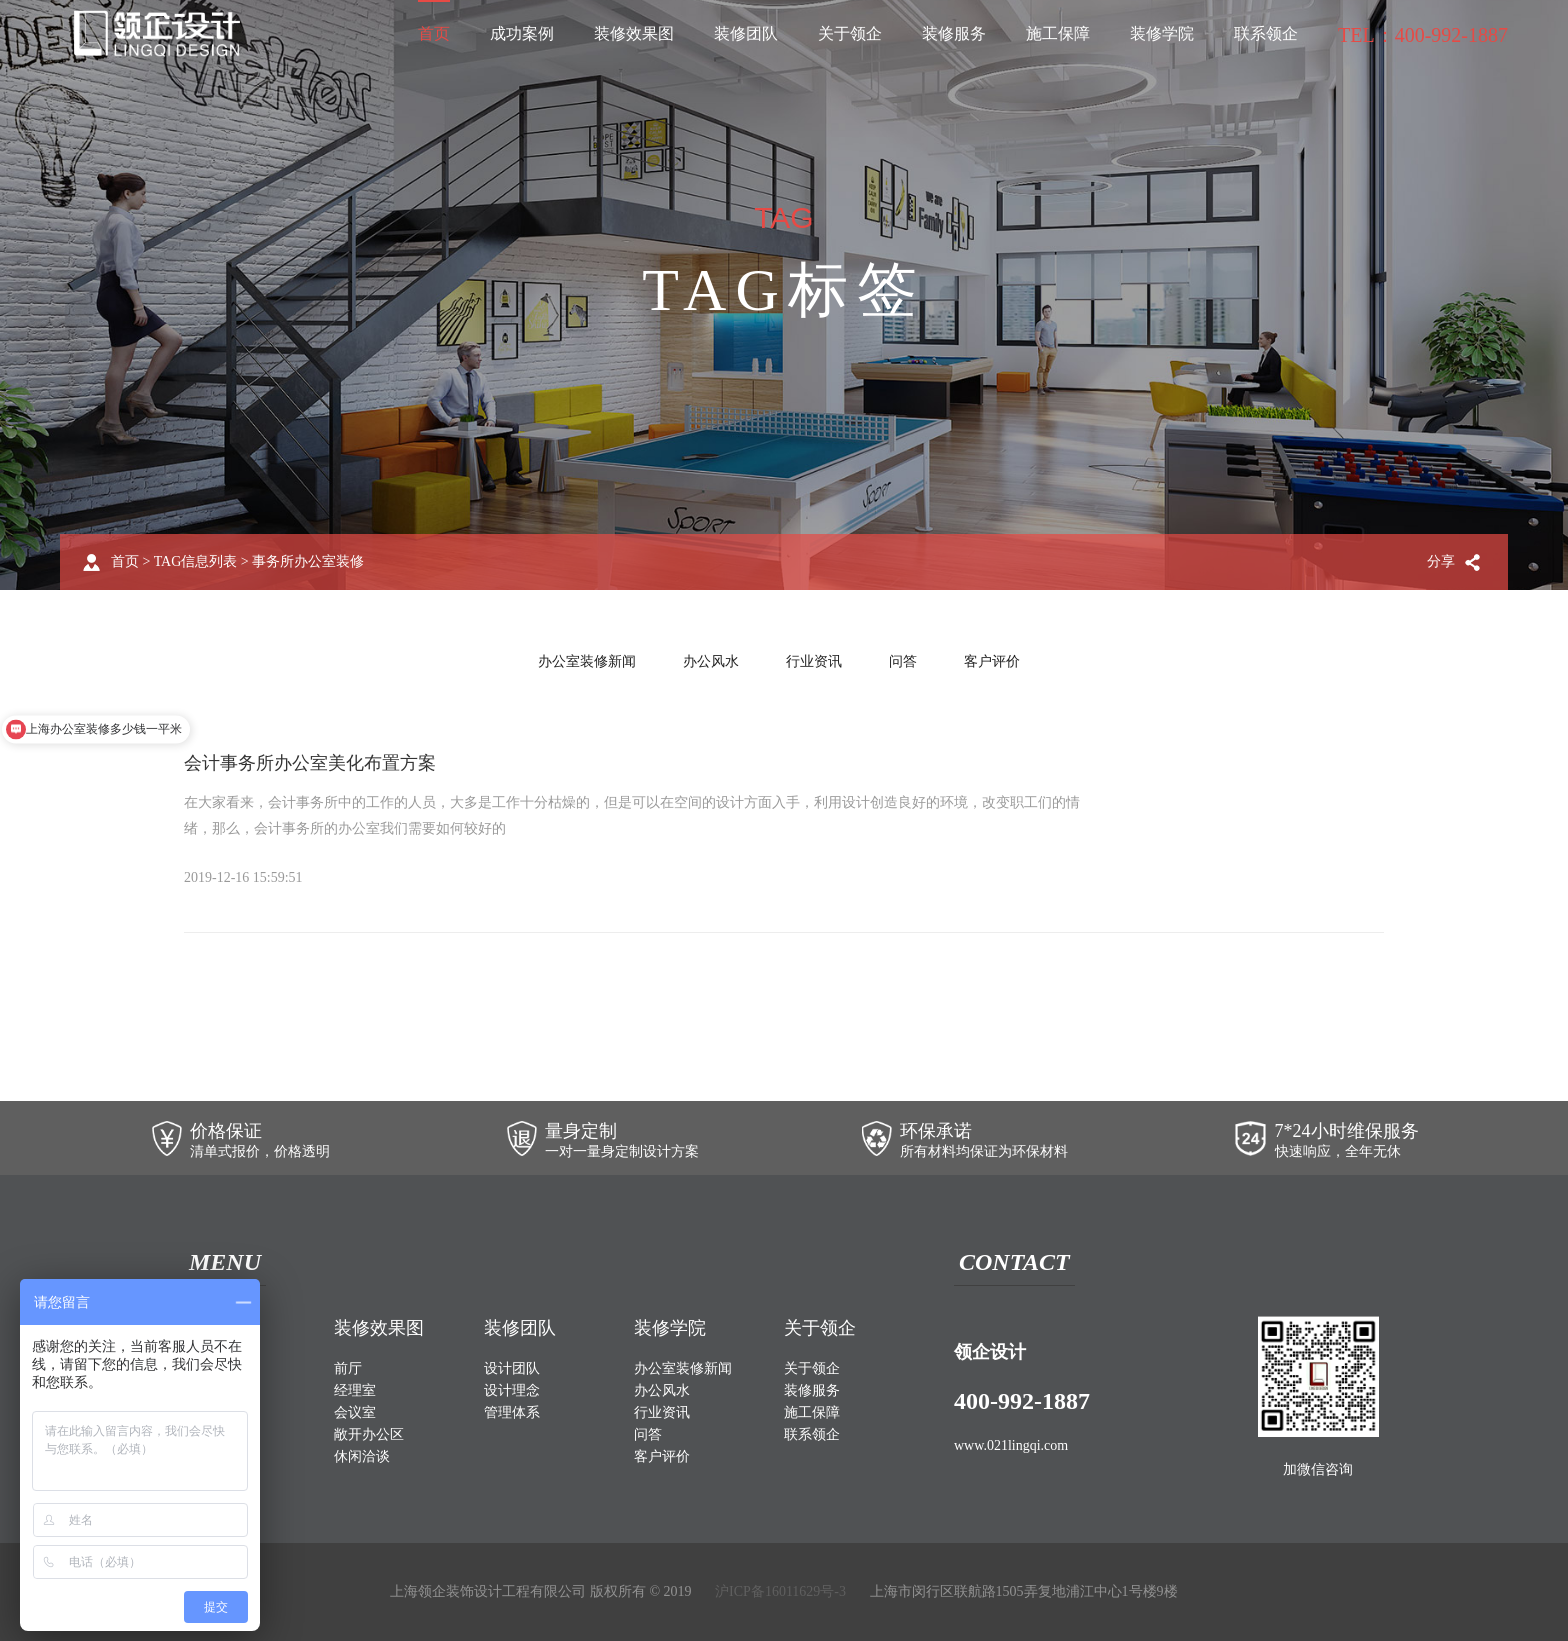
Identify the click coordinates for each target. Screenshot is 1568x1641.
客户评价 (992, 661)
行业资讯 (814, 661)
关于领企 (850, 33)
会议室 (355, 1412)
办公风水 (711, 661)
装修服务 (954, 33)
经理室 (355, 1390)
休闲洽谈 (362, 1456)
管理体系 (512, 1412)
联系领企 (1266, 33)
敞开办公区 (369, 1434)
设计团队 (512, 1368)
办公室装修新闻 (587, 661)
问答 (903, 661)
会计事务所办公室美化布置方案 (310, 763)
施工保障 (1058, 33)
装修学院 (1162, 33)
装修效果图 (634, 33)
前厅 (348, 1368)
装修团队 (746, 33)
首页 (434, 33)
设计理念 (512, 1390)
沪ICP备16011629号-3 (780, 1591)
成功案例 (522, 33)
